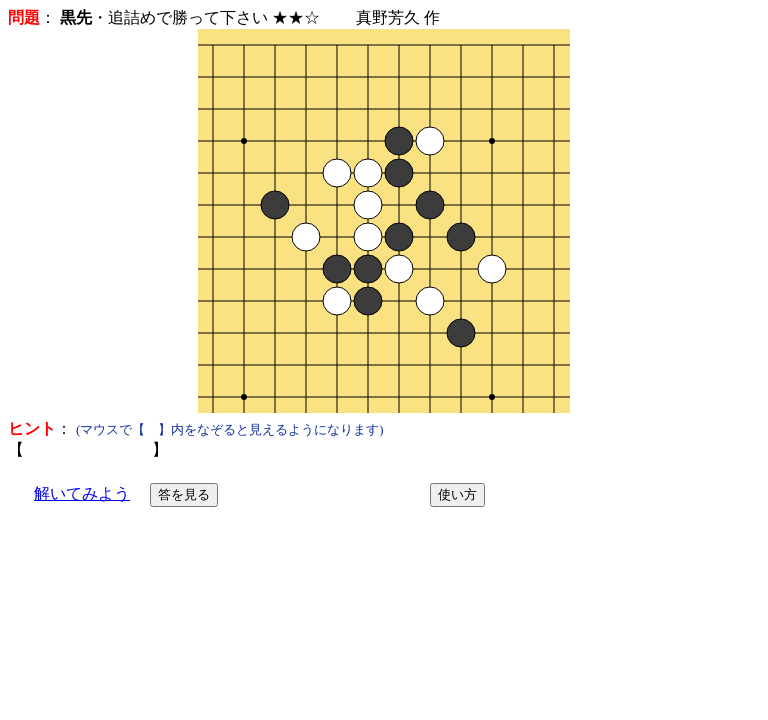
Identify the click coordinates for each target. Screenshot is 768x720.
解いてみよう (82, 493)
